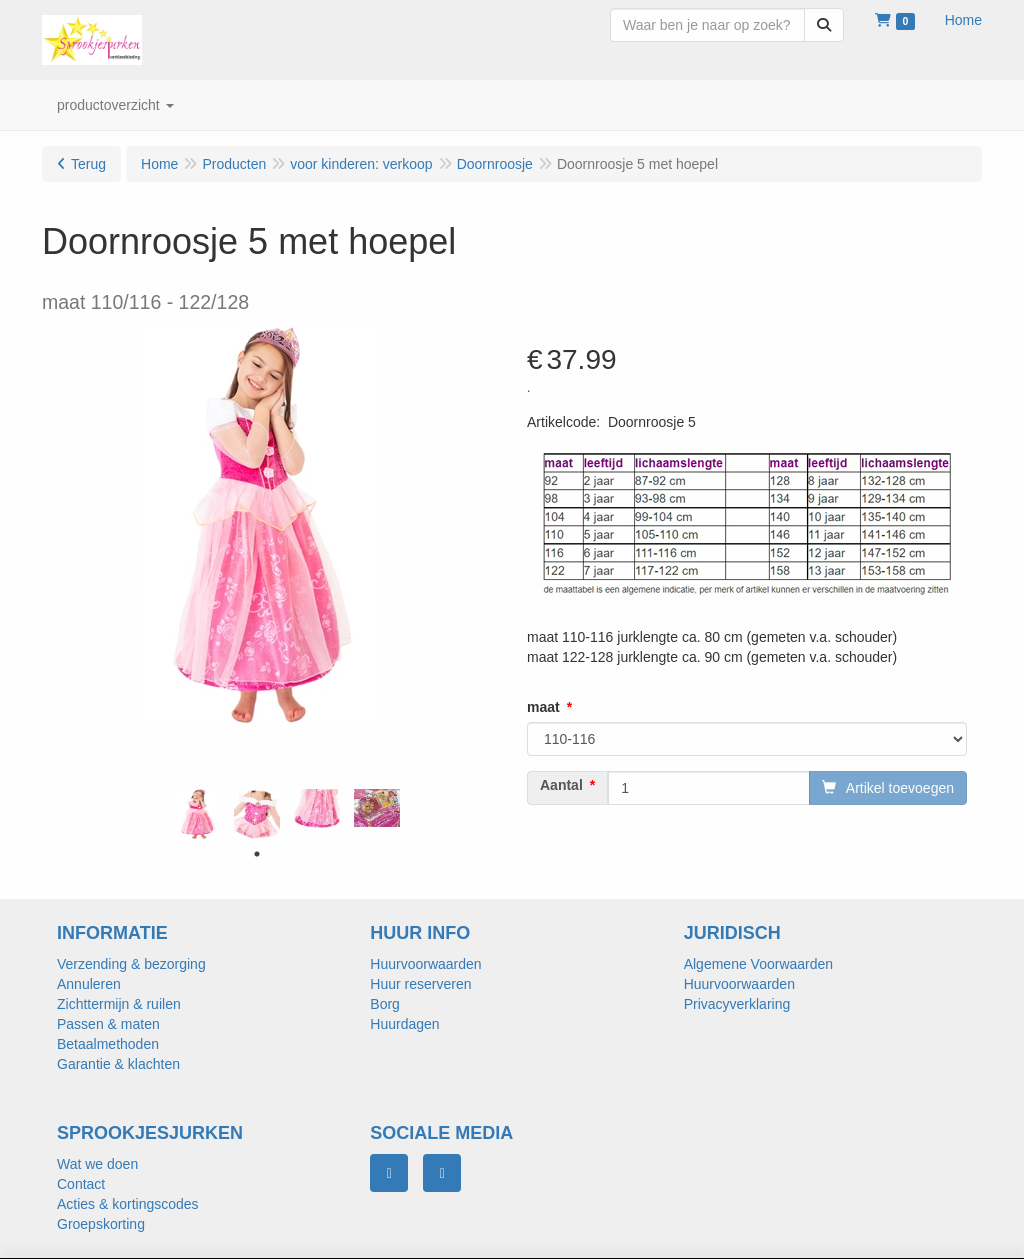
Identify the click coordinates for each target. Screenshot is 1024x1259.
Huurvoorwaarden (425, 964)
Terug (88, 164)
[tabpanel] (197, 814)
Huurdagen (404, 1024)
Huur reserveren (420, 984)
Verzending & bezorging (131, 964)
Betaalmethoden (108, 1044)
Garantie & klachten (118, 1064)
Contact (81, 1184)
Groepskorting (101, 1224)
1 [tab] (257, 854)
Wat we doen (97, 1164)
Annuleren (89, 984)
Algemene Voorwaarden (758, 964)
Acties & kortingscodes (128, 1204)
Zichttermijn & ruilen (119, 1004)
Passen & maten (108, 1024)
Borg (385, 1004)
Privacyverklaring (737, 1004)
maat (543, 707)
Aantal (561, 785)
